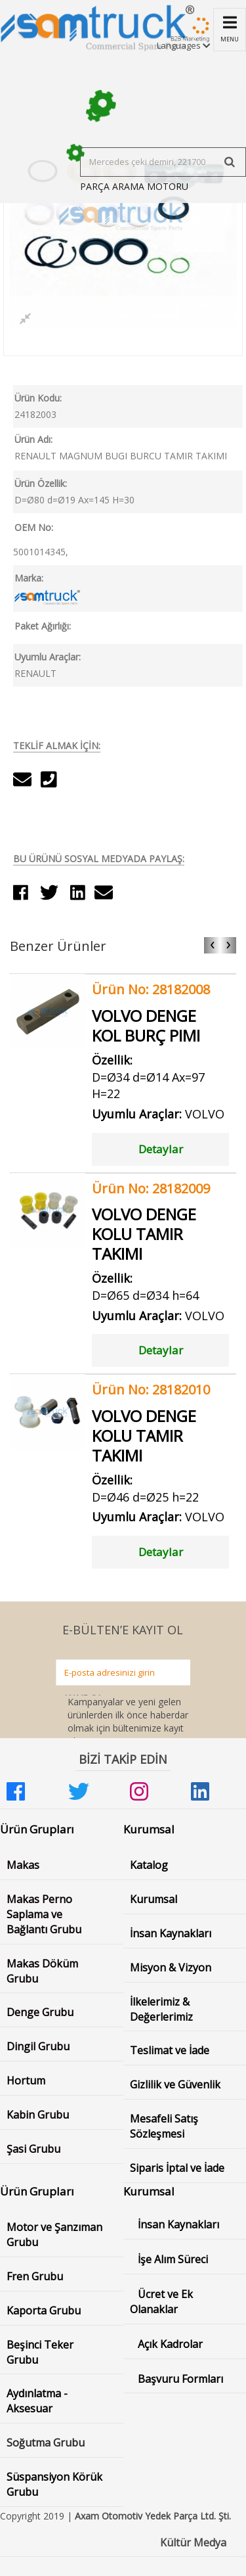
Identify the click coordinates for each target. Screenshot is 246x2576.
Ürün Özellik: (40, 483)
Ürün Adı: (33, 439)
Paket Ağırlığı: (42, 626)
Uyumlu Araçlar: (47, 657)
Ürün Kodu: (38, 398)
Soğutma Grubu (46, 2442)
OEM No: (33, 527)
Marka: (28, 578)
